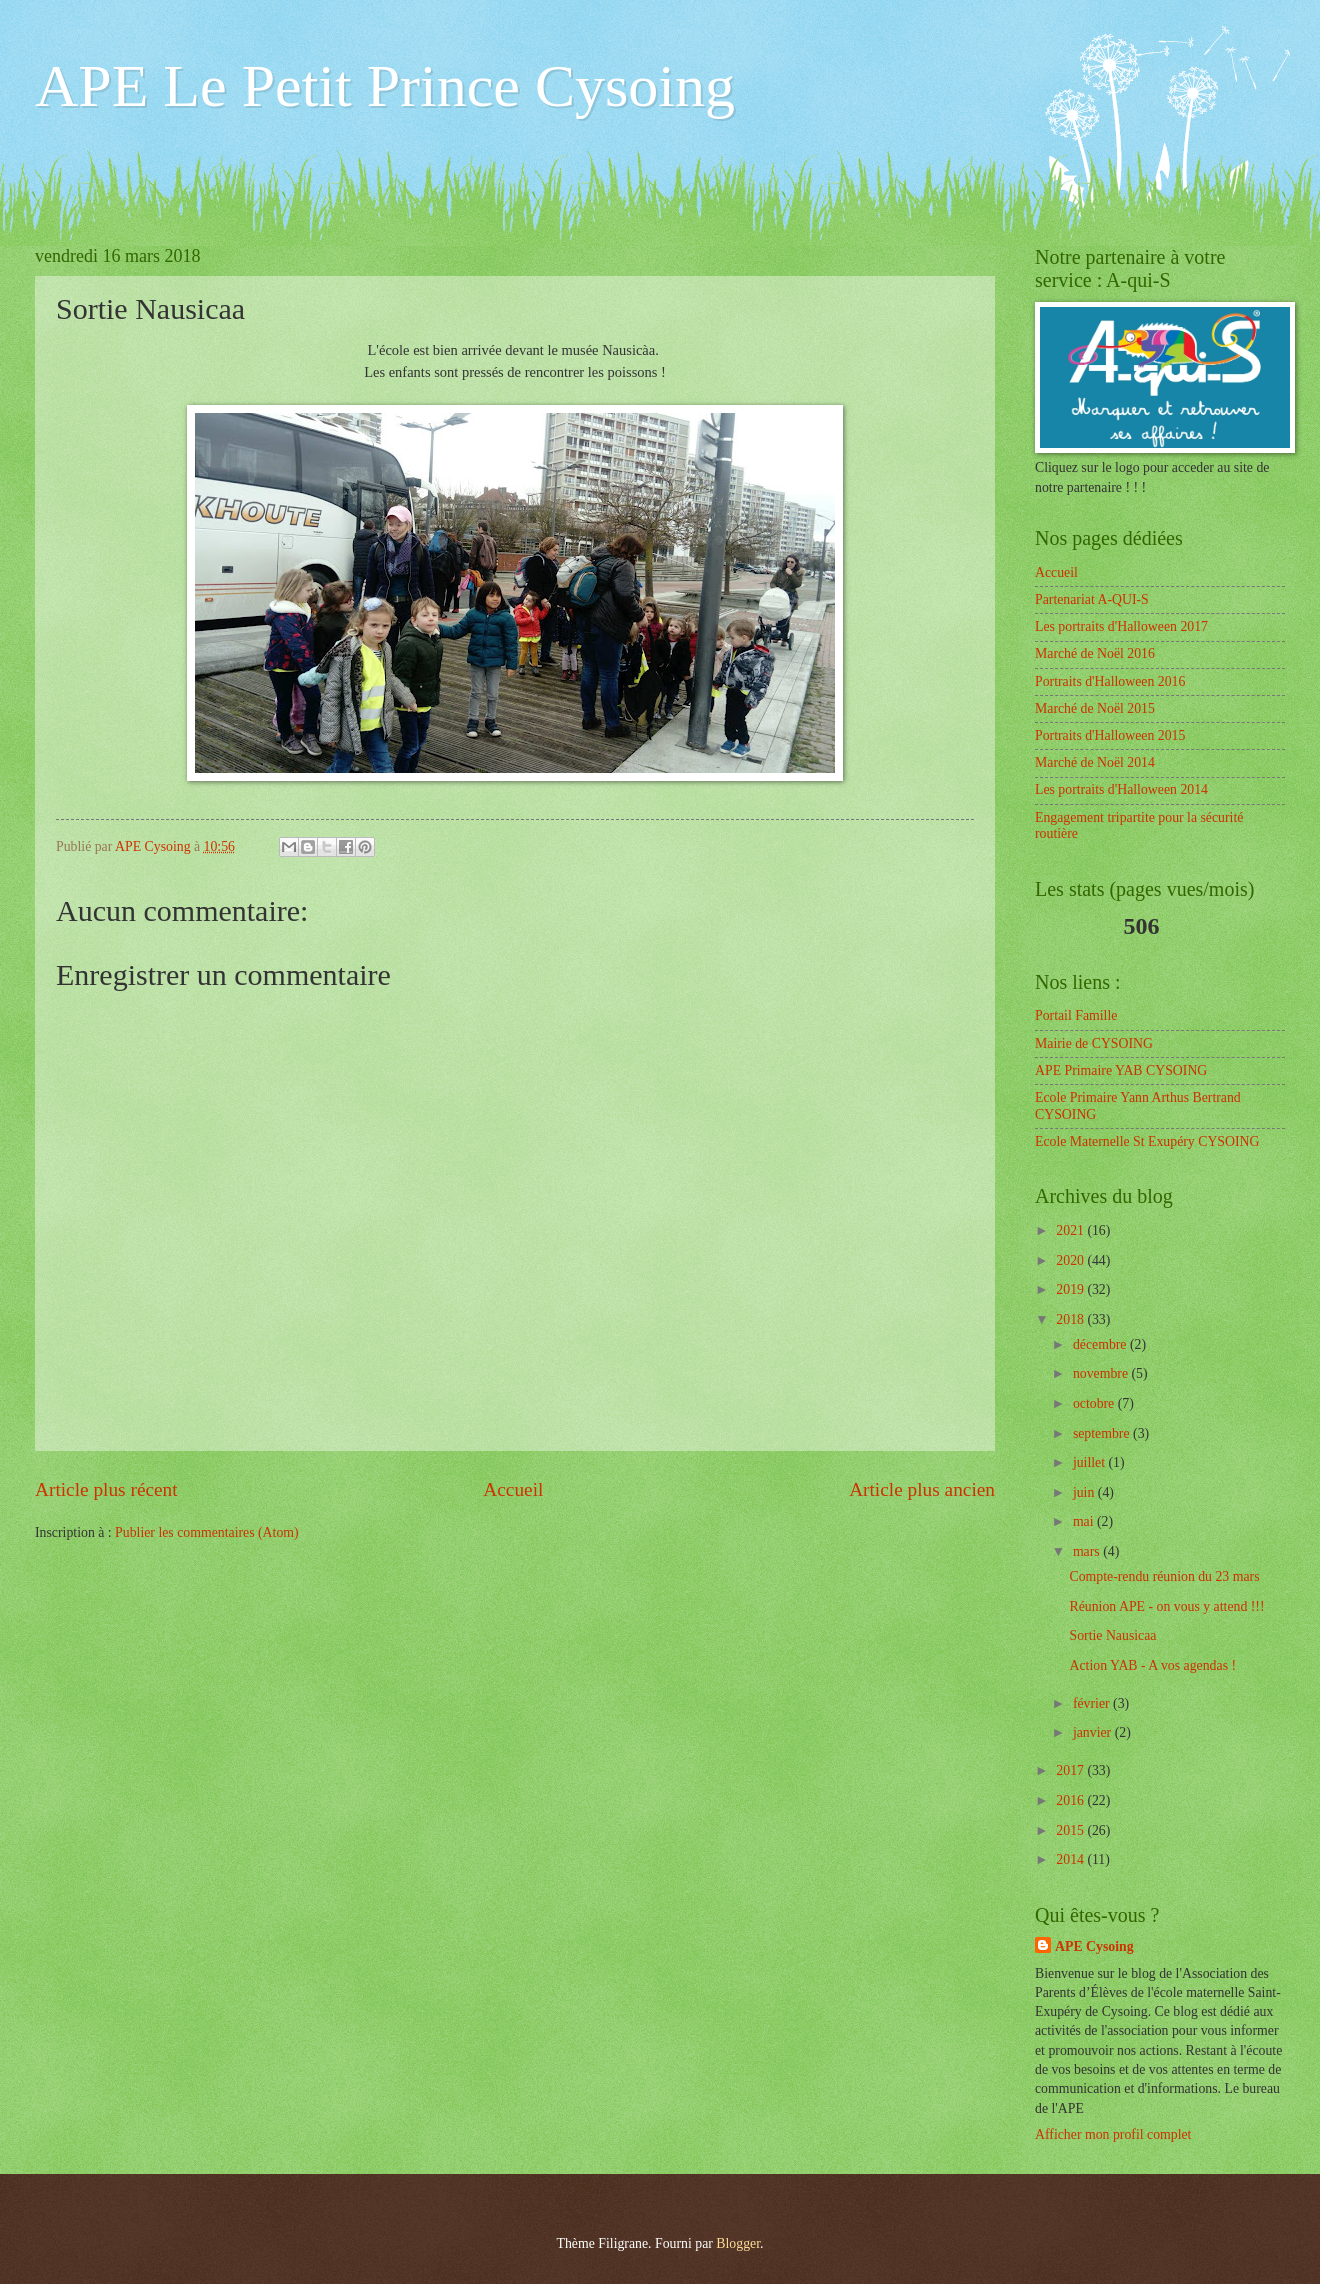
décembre (1101, 1344)
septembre (1103, 1433)
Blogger (738, 2243)
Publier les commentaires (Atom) (207, 1532)
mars (1088, 1551)
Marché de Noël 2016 (1095, 653)
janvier (1094, 1732)
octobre (1095, 1403)
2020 (1071, 1260)
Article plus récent (106, 1489)
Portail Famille (1076, 1015)
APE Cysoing (1094, 1946)
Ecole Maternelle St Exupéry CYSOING (1147, 1141)
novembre (1102, 1373)
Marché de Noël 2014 (1095, 762)
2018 (1071, 1319)
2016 (1071, 1800)
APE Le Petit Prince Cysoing (385, 86)
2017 (1071, 1770)
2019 (1071, 1289)
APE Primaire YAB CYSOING (1121, 1070)
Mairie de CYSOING (1094, 1043)
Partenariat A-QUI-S (1092, 599)
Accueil (513, 1489)
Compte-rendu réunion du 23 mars (1164, 1576)
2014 (1071, 1859)
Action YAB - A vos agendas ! (1152, 1665)
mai (1085, 1521)
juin (1085, 1492)
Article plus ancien (922, 1489)
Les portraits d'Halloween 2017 (1121, 626)
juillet (1091, 1462)
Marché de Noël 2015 (1095, 708)
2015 (1071, 1830)
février (1093, 1703)
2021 (1071, 1230)
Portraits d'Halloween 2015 (1110, 735)
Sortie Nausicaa (1112, 1635)
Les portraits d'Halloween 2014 (1121, 789)
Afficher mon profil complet (1113, 2134)
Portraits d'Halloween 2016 (1110, 681)
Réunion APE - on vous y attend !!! (1166, 1606)
